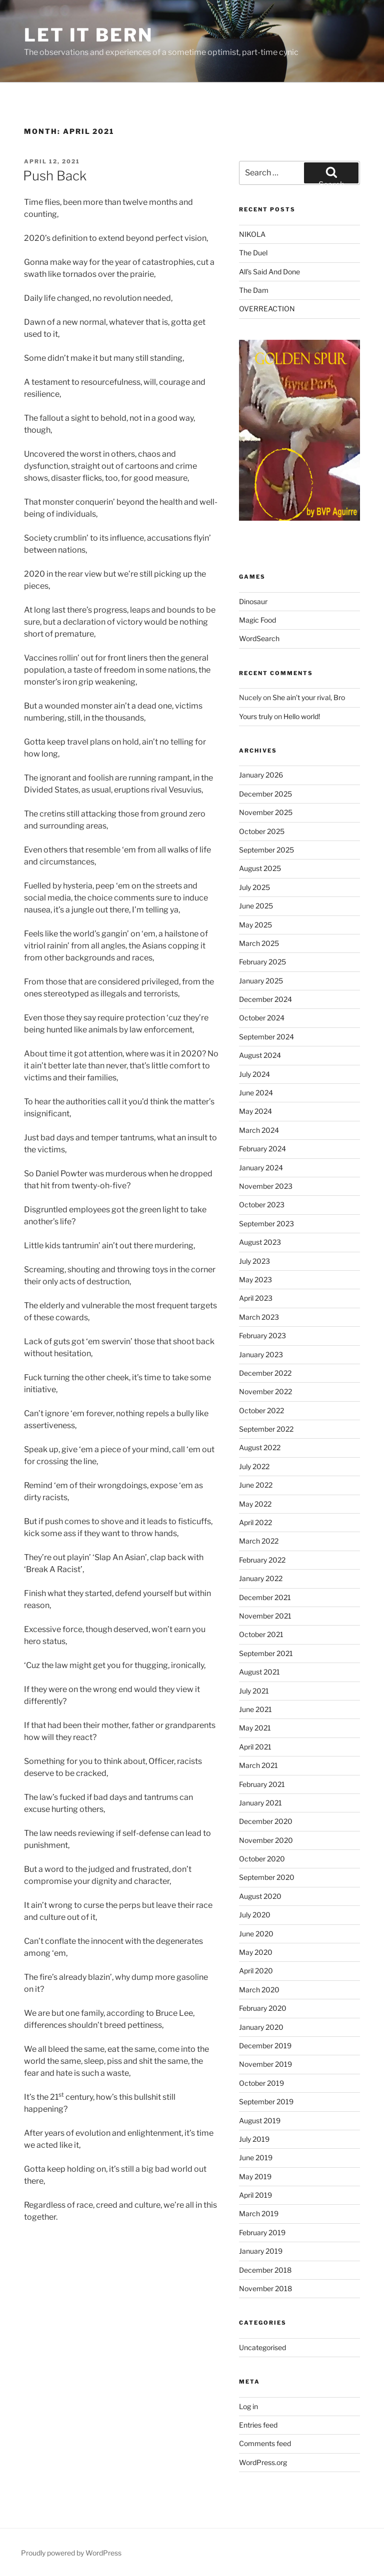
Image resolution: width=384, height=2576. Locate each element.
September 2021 (266, 1653)
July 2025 (254, 887)
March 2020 (259, 1989)
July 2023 (254, 1261)
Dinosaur (253, 601)
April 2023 (255, 1298)
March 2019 (258, 2213)
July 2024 (254, 1074)
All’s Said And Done (269, 271)
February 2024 (262, 1148)
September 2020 (266, 1877)
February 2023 (262, 1335)
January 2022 (260, 1578)
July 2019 (254, 2139)
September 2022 (266, 1429)
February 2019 (262, 2232)
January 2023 (261, 1354)
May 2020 (255, 1952)
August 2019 (259, 2120)
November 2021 (265, 1616)
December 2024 (265, 999)
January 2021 (260, 1802)
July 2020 (254, 1914)
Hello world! (302, 716)
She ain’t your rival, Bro (308, 697)
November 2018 (265, 2288)
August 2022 (259, 1447)
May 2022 (255, 1504)
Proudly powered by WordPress (71, 2553)
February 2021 (262, 1784)
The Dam (253, 290)
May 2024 (255, 1111)
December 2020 (265, 1821)
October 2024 (261, 1017)
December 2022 (265, 1373)
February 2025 (262, 961)
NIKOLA (252, 234)
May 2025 (255, 924)
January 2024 (261, 1167)
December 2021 (265, 1597)
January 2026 (261, 775)
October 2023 (261, 1204)
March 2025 (259, 943)
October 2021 (261, 1634)
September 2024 (266, 1036)
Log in (248, 2406)
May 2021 (255, 1727)
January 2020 (261, 2027)
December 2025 (265, 794)
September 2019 (266, 2101)
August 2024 (260, 1055)
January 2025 (261, 980)
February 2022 (262, 1560)
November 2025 (265, 812)
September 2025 (266, 850)
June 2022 (255, 1485)
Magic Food (257, 620)
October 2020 (262, 1858)
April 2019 (255, 2195)
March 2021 (258, 1765)
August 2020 (260, 1896)
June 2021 (255, 1709)
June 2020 (256, 1933)
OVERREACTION (267, 308)
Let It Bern (88, 35)
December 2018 (265, 2270)
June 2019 (255, 2157)
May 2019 (255, 2176)
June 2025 (256, 905)
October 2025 (261, 831)
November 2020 (266, 1840)
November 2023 (265, 1186)
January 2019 (260, 2251)
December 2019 (265, 2045)
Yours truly (255, 716)
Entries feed (258, 2425)
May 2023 (255, 1279)
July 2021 (254, 1691)
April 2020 (256, 1970)
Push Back (54, 175)
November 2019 (265, 2064)
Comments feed (265, 2443)
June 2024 (256, 1092)
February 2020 (262, 2008)
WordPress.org (263, 2462)
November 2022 (265, 1391)
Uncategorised (262, 2347)
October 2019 (261, 2083)
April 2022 (255, 1522)
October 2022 (261, 1410)
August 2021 (259, 1672)
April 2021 (255, 1746)
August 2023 (260, 1242)
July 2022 (254, 1466)
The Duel (253, 252)
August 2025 (260, 868)
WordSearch (259, 638)
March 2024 (259, 1130)
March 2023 (259, 1317)
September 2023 (266, 1223)
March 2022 (258, 1541)
